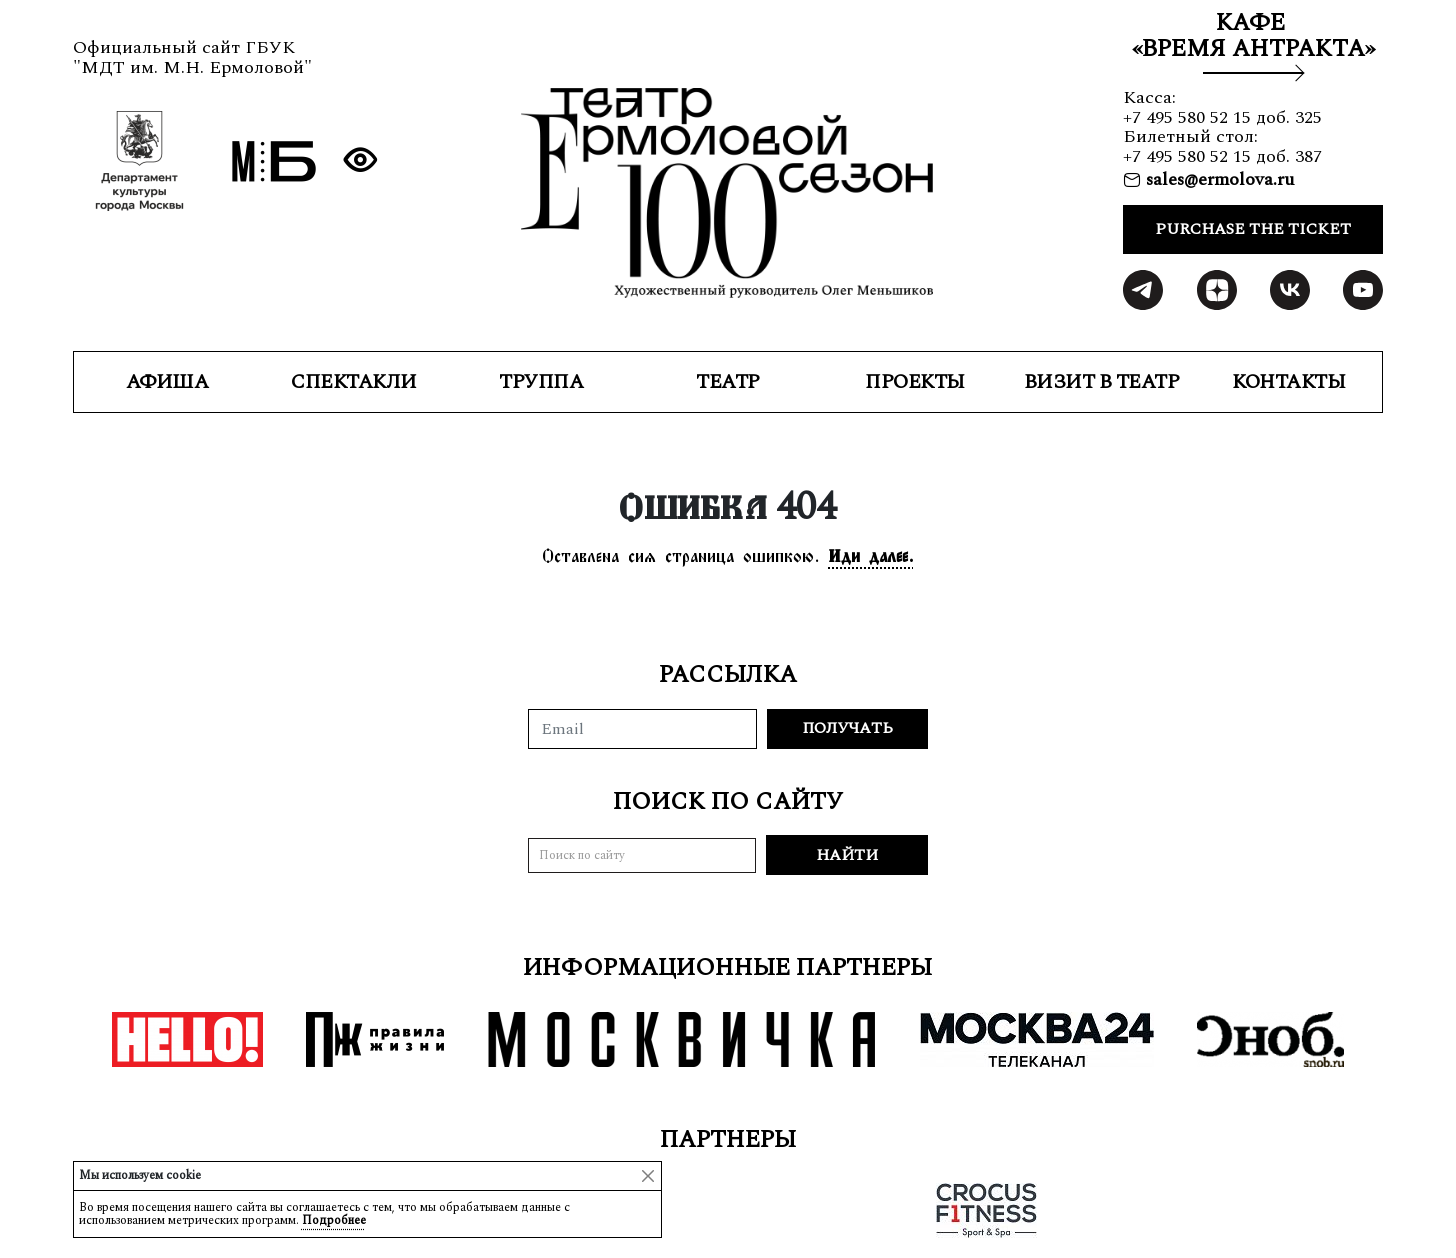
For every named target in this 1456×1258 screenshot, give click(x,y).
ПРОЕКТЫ (915, 382)
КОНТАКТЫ (1288, 382)
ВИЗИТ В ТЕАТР (1102, 382)
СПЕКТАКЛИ (354, 382)
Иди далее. (871, 556)
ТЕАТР (728, 382)
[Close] (648, 1176)
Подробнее (334, 1220)
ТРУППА (541, 382)
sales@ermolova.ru (1217, 179)
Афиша (167, 382)
